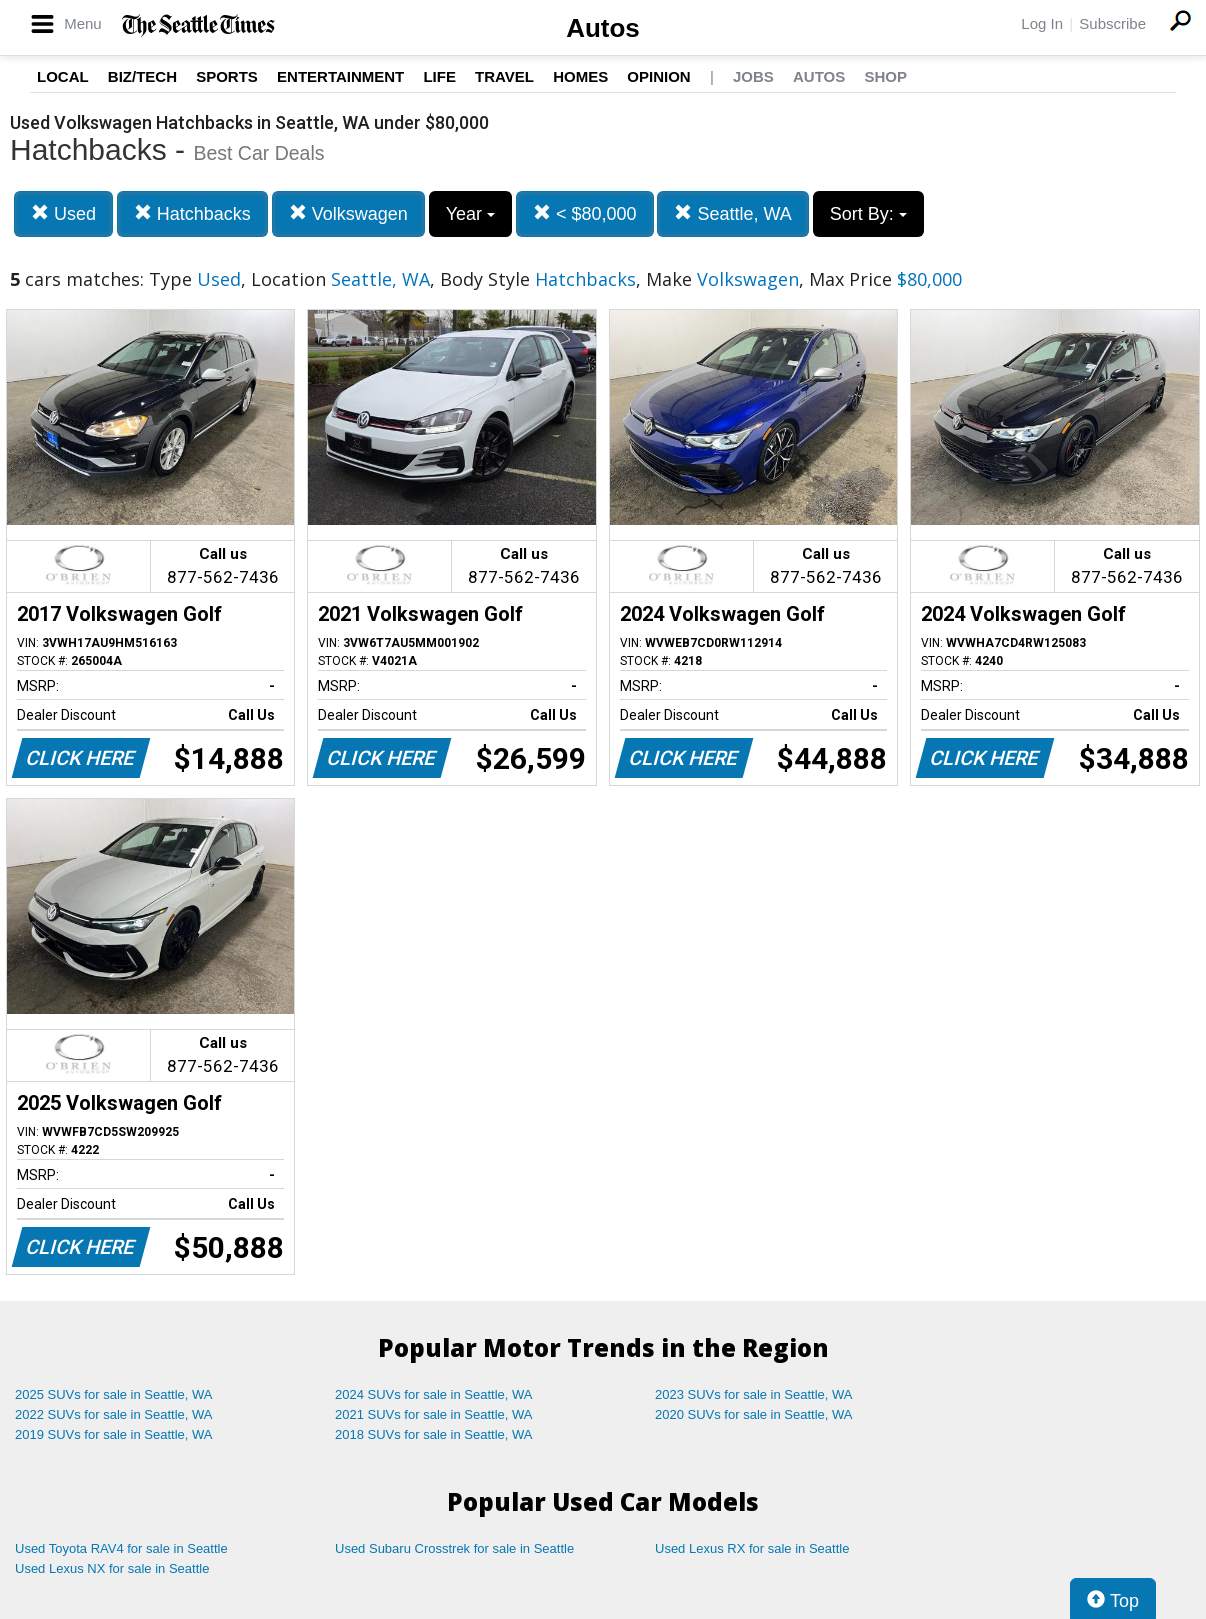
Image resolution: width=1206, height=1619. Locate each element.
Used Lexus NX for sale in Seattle (112, 1568)
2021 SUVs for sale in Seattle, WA (434, 1414)
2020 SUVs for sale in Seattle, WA (754, 1414)
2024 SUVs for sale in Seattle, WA (434, 1394)
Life (439, 76)
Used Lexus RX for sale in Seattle (752, 1548)
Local (63, 76)
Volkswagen (348, 213)
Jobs (753, 76)
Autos (603, 28)
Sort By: (868, 214)
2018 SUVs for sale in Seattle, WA (434, 1434)
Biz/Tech (142, 76)
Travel (504, 76)
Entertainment (340, 76)
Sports (227, 76)
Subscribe (1112, 23)
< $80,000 (585, 213)
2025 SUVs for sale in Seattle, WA (114, 1394)
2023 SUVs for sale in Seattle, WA (754, 1394)
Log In (1042, 23)
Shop (885, 76)
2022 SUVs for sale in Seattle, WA (114, 1414)
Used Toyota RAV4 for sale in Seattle (121, 1548)
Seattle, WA (732, 213)
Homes (580, 76)
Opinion (658, 76)
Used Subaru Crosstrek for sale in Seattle (454, 1548)
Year (470, 214)
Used (63, 213)
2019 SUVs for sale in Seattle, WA (114, 1434)
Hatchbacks (192, 213)
